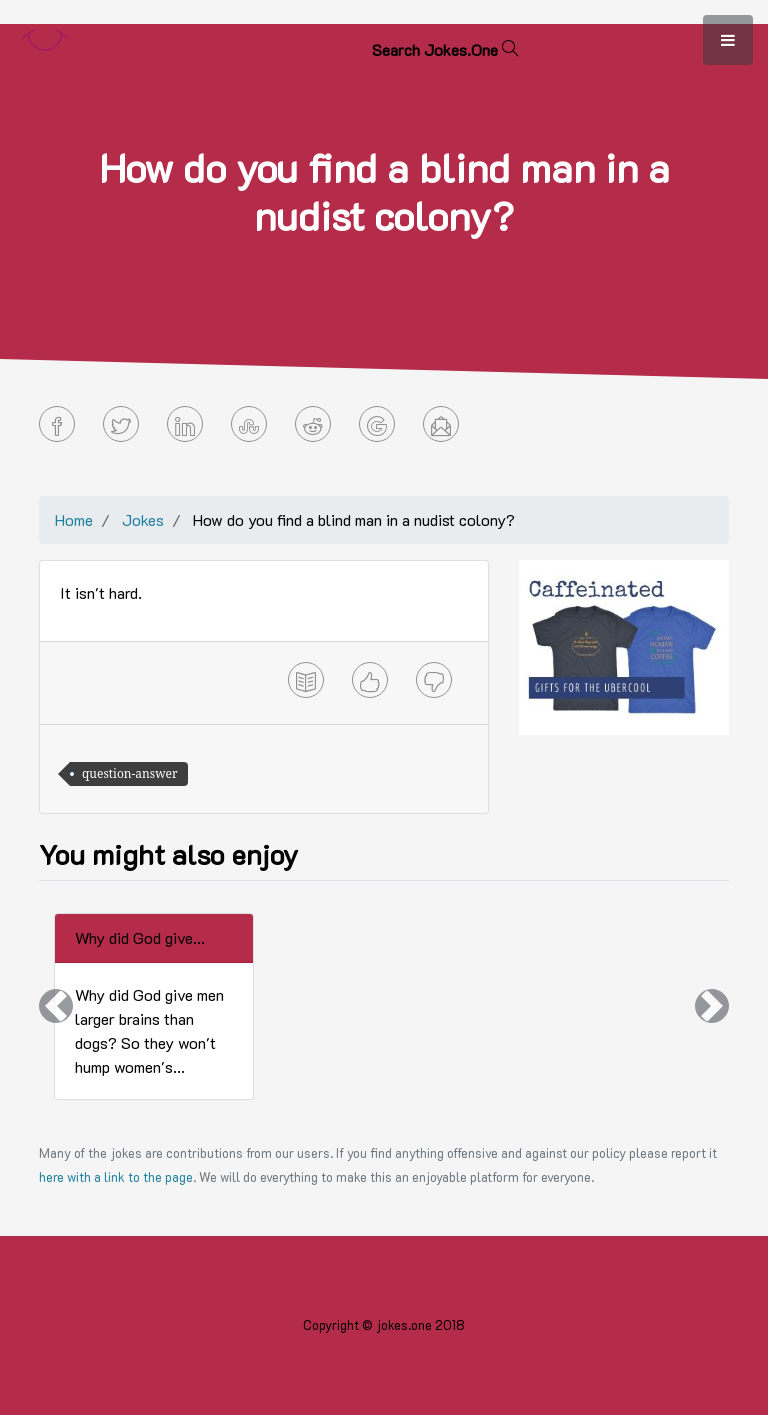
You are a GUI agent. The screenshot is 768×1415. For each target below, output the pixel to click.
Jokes (143, 519)
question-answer (130, 773)
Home (74, 519)
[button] (56, 1006)
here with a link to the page (116, 1177)
